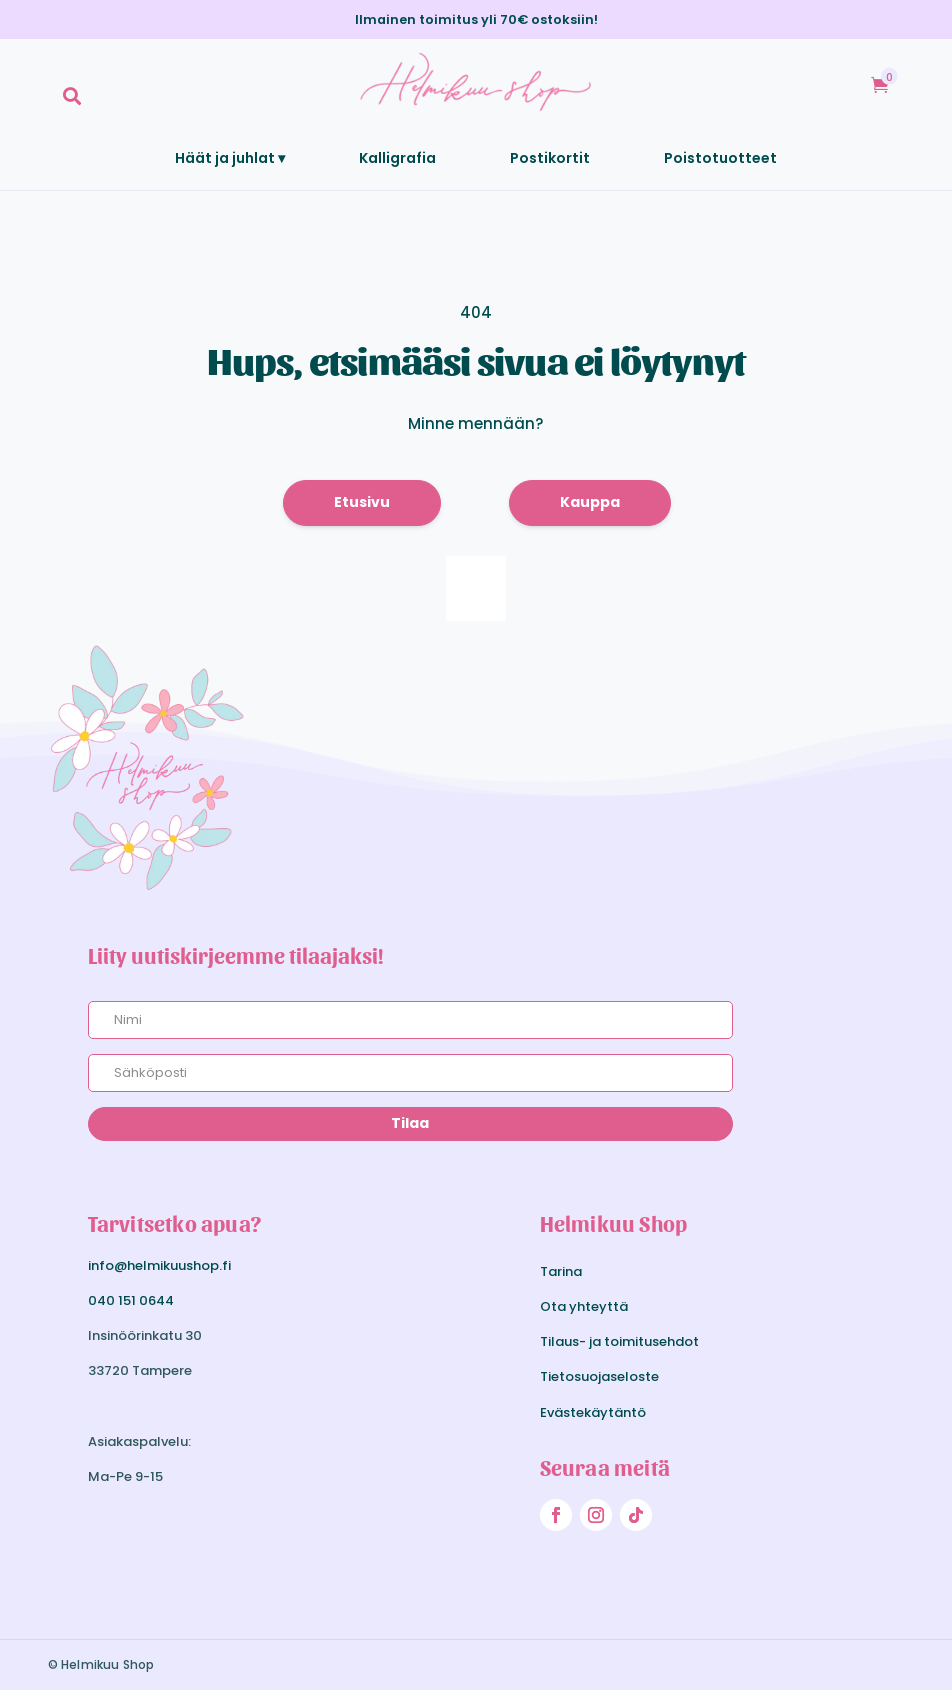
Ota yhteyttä (584, 1306)
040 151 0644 (131, 1300)
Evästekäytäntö (593, 1412)
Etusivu (362, 502)
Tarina (561, 1271)
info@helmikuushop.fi (159, 1265)
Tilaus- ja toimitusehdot (619, 1341)
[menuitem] (72, 96)
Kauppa (590, 502)
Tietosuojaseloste (599, 1376)
